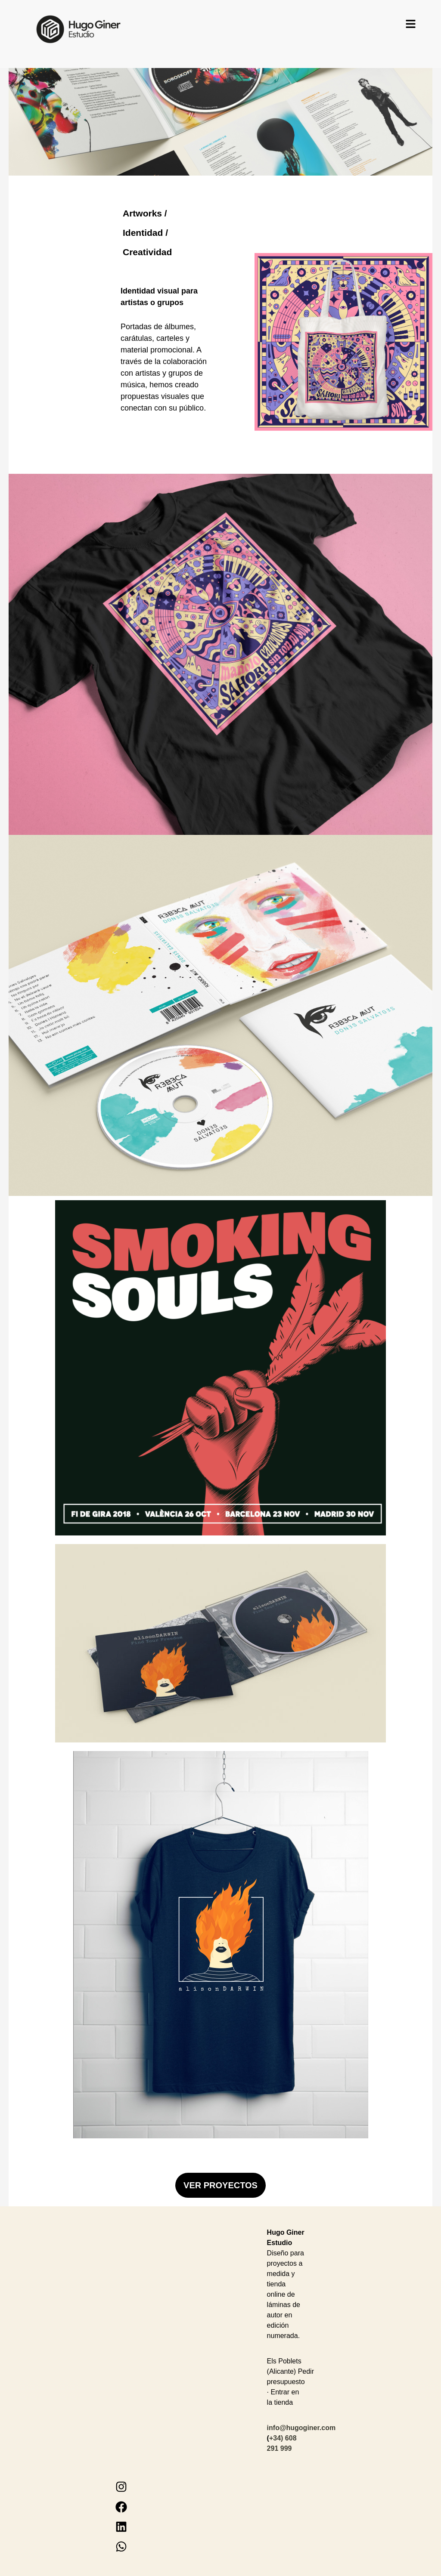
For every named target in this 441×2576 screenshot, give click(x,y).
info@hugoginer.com (301, 2427)
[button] (410, 24)
